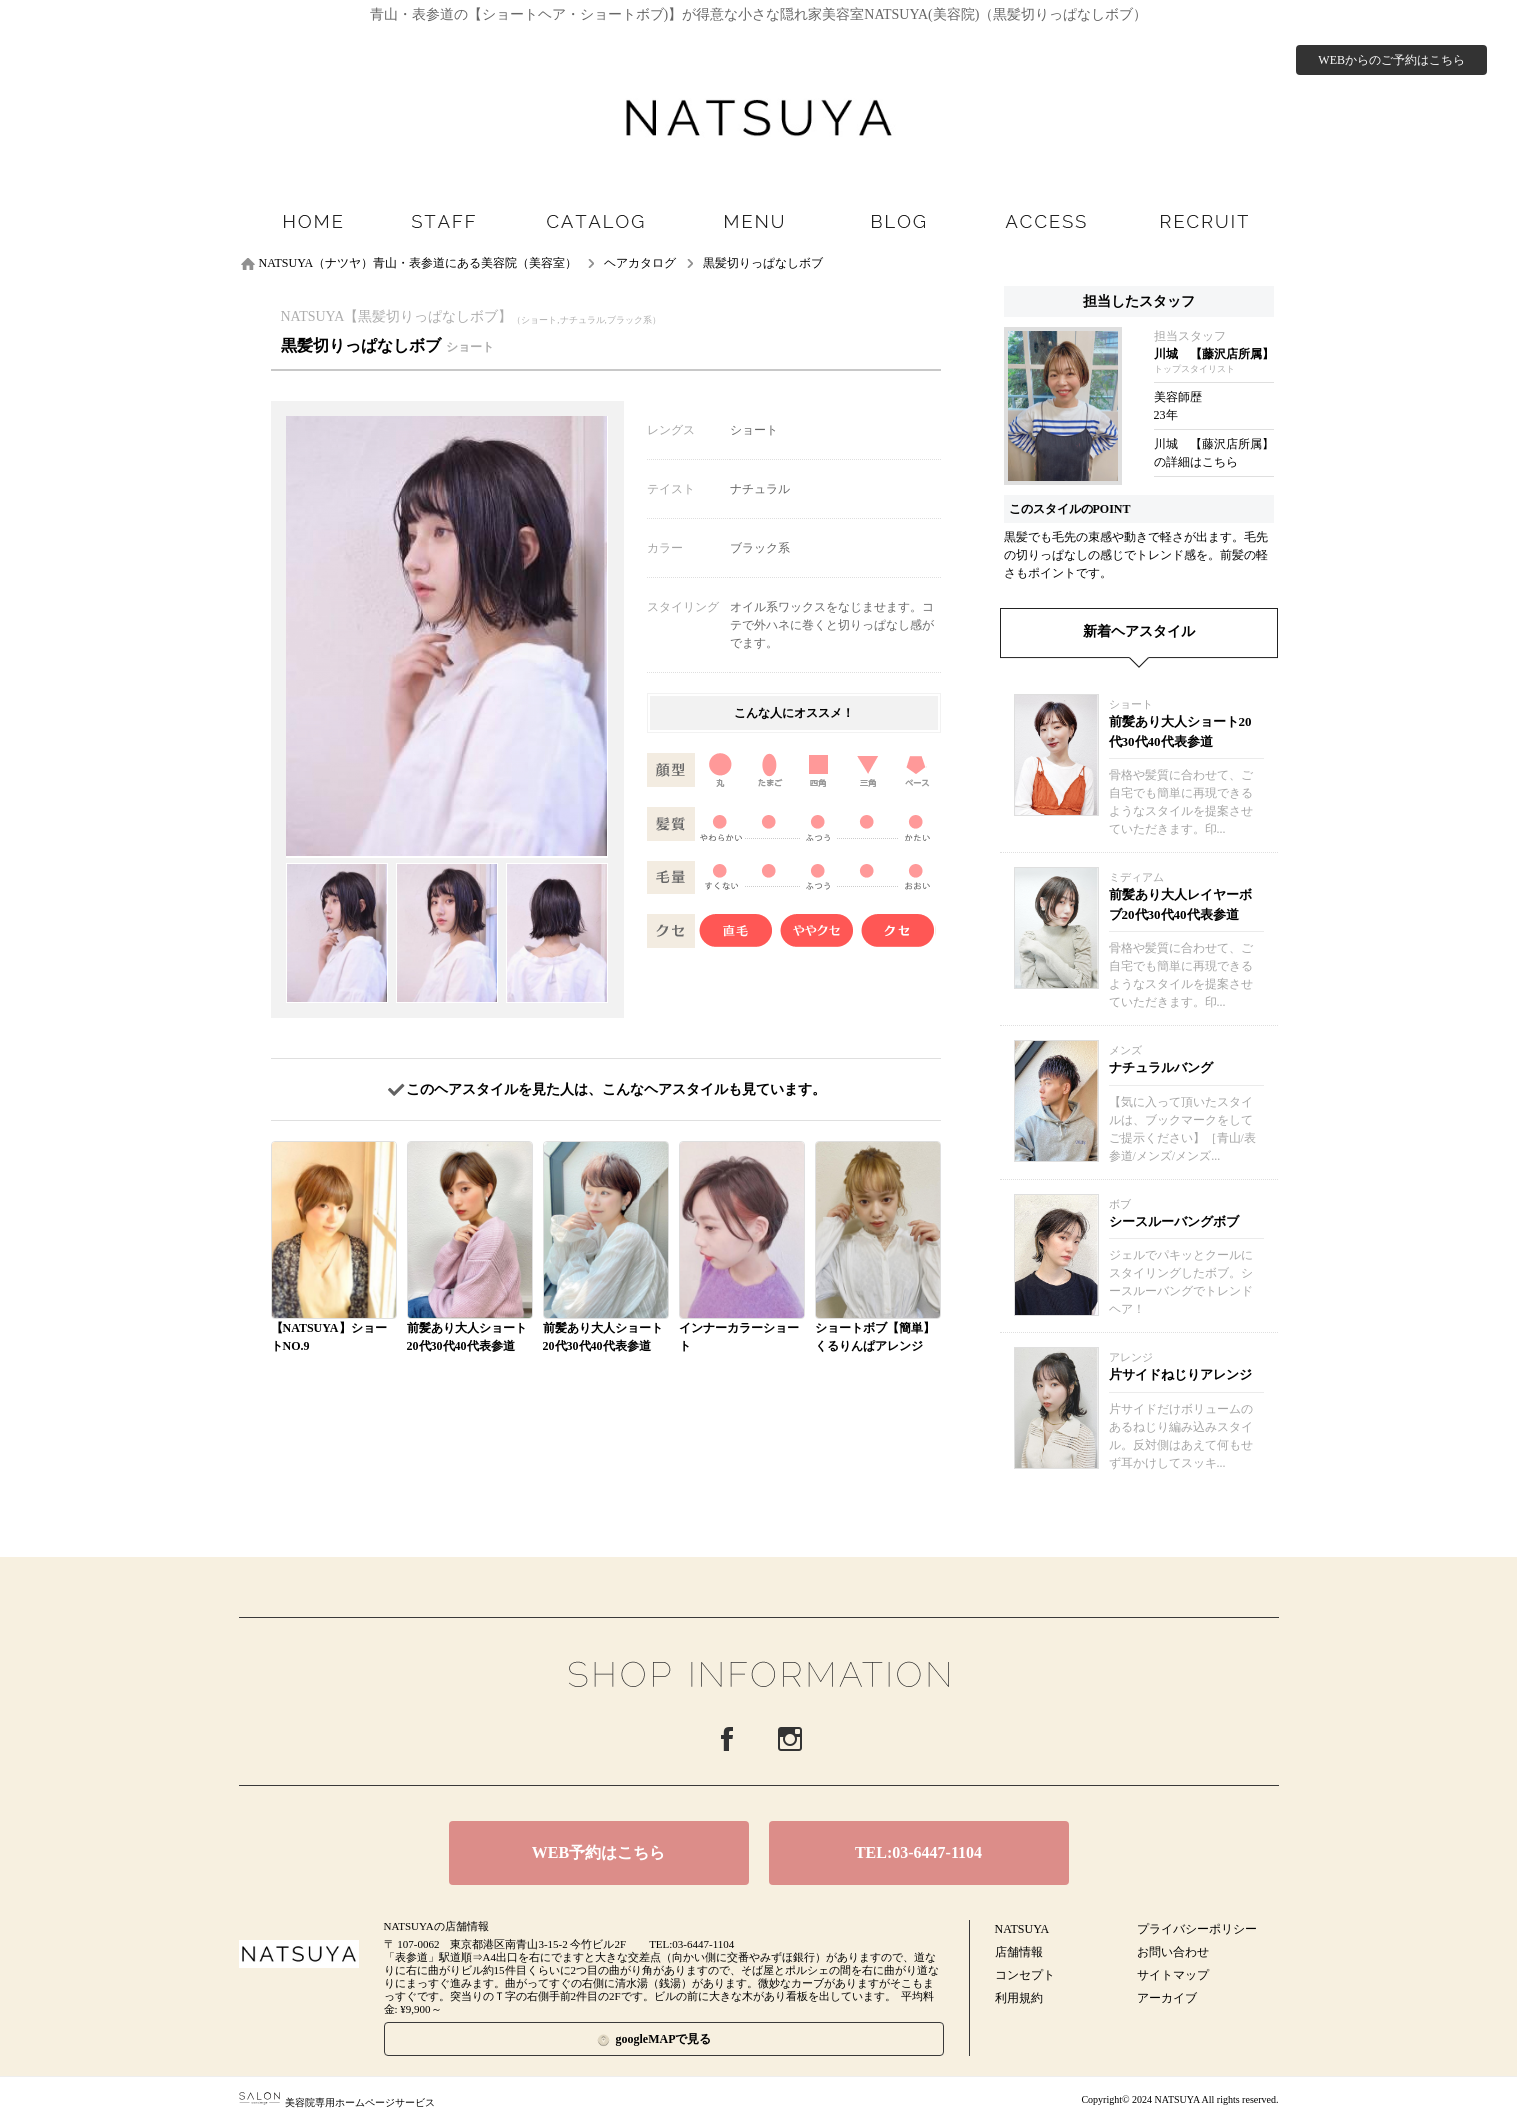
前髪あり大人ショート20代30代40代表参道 (1180, 731)
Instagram (790, 1739)
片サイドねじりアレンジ (1180, 1374)
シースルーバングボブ (1174, 1221)
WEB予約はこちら (598, 1852)
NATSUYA (1022, 1929)
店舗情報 (1019, 1952)
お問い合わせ (1173, 1952)
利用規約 (1019, 1998)
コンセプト (1025, 1975)
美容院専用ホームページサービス (337, 2102)
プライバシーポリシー (1197, 1929)
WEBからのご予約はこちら (1391, 60)
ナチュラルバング (1161, 1067)
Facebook (727, 1739)
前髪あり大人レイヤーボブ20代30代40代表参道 (1180, 904)
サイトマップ (1173, 1975)
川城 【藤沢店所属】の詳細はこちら (1214, 453)
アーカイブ (1167, 1998)
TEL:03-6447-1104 (918, 1852)
